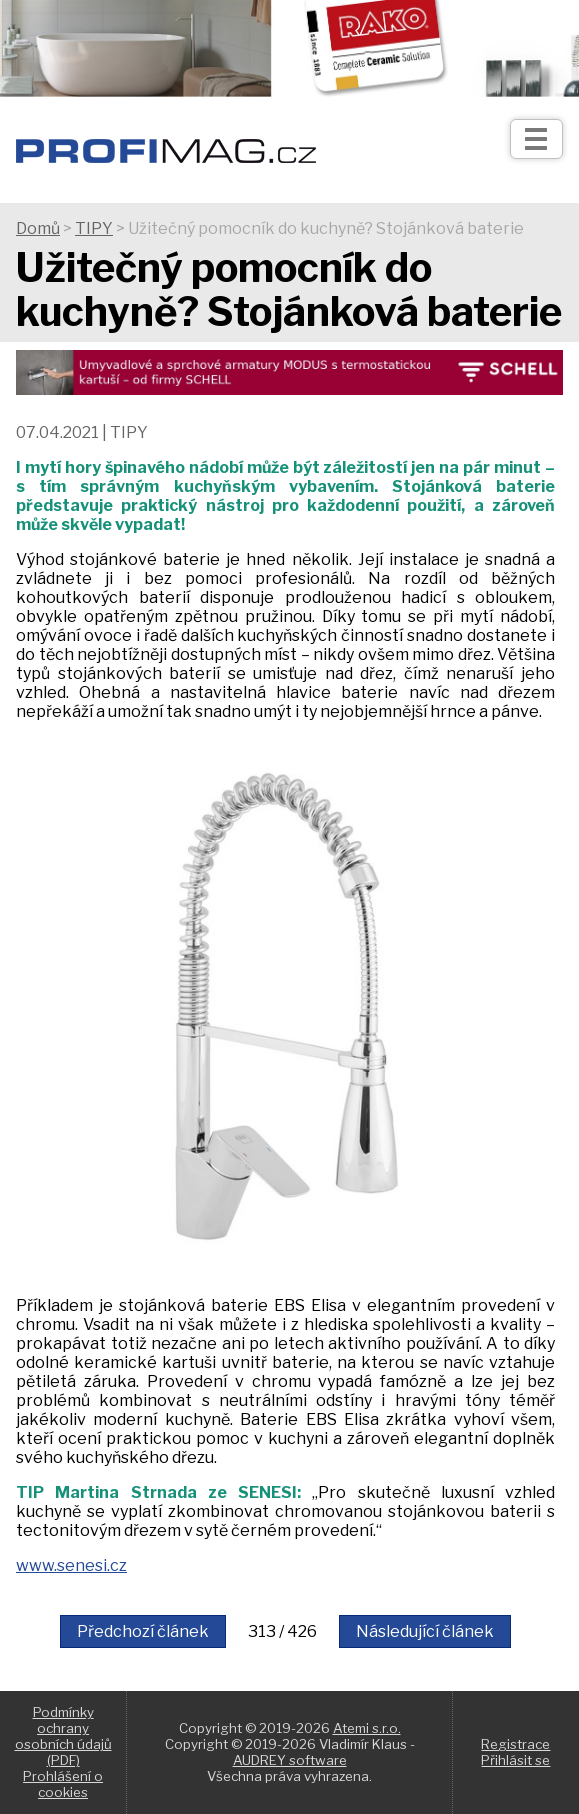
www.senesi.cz (71, 1565)
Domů (38, 228)
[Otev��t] (536, 139)
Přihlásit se (515, 1760)
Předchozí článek (143, 1631)
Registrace (515, 1744)
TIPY (94, 228)
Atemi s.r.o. (367, 1728)
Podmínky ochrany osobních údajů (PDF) (63, 1736)
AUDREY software (290, 1760)
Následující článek (425, 1631)
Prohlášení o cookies (63, 1784)
